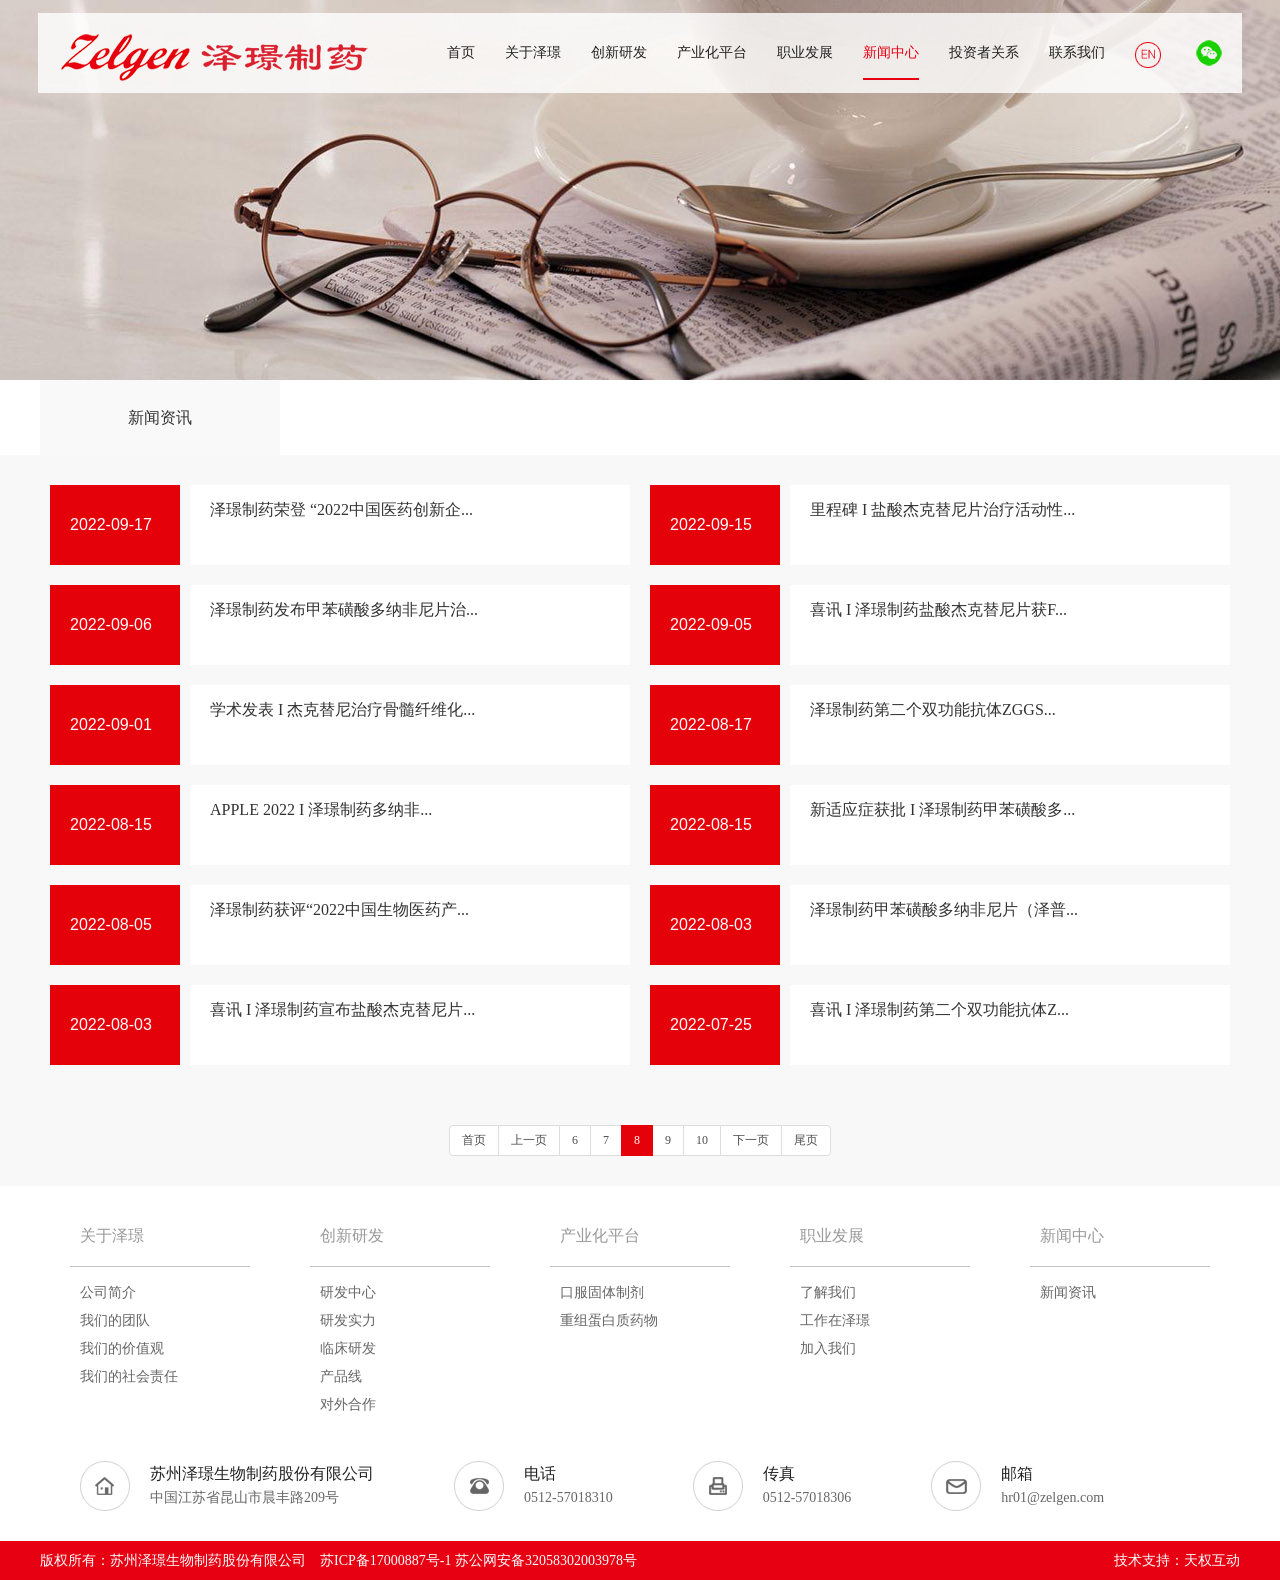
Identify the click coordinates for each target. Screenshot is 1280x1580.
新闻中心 (1072, 1235)
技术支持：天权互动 (1177, 1560)
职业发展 (832, 1235)
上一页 (529, 1140)
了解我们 (828, 1292)
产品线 (341, 1376)
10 (702, 1140)
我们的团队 (115, 1320)
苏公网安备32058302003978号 (546, 1560)
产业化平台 (600, 1235)
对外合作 (348, 1404)
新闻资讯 (160, 417)
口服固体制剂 (602, 1292)
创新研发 (352, 1235)
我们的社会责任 (129, 1376)
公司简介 (108, 1292)
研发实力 (348, 1320)
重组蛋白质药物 (609, 1320)
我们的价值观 (122, 1348)
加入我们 (828, 1348)
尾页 (806, 1140)
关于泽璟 (112, 1235)
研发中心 (348, 1292)
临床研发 (348, 1348)
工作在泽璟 (835, 1320)
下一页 (751, 1140)
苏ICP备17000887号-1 (385, 1560)
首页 (474, 1140)
